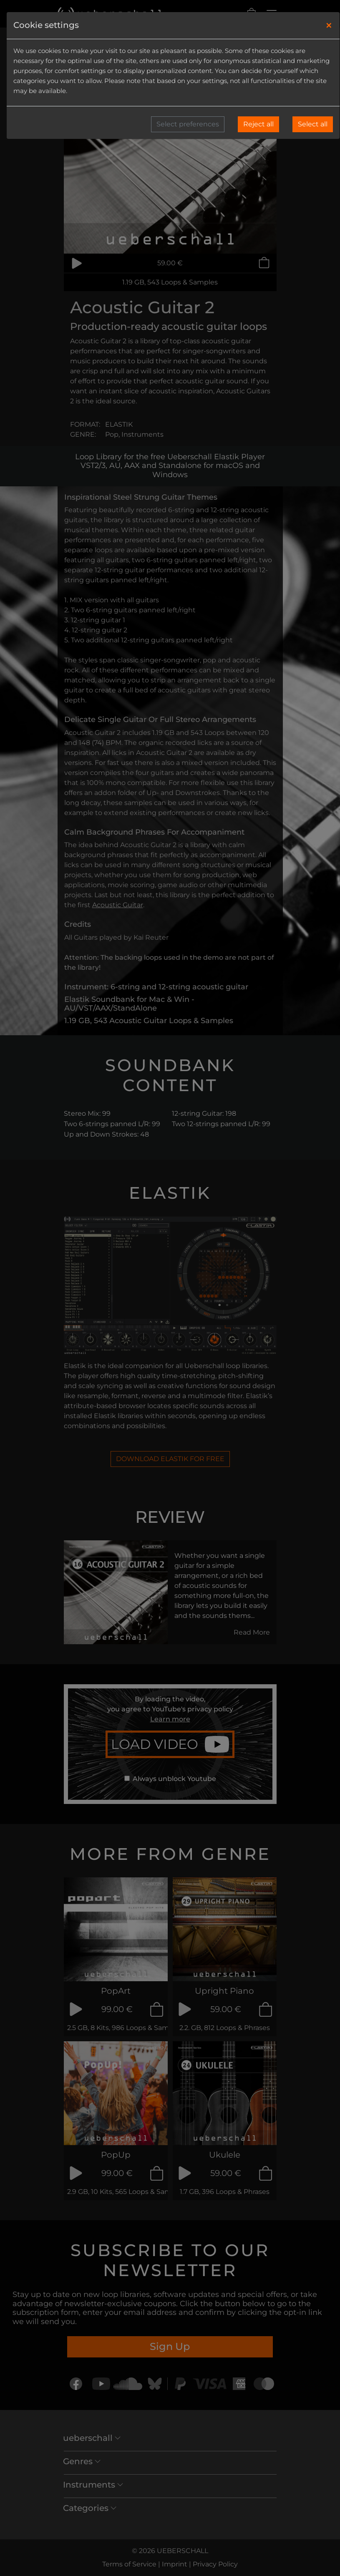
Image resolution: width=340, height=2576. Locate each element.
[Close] (329, 25)
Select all (312, 124)
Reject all (258, 124)
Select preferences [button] (187, 124)
